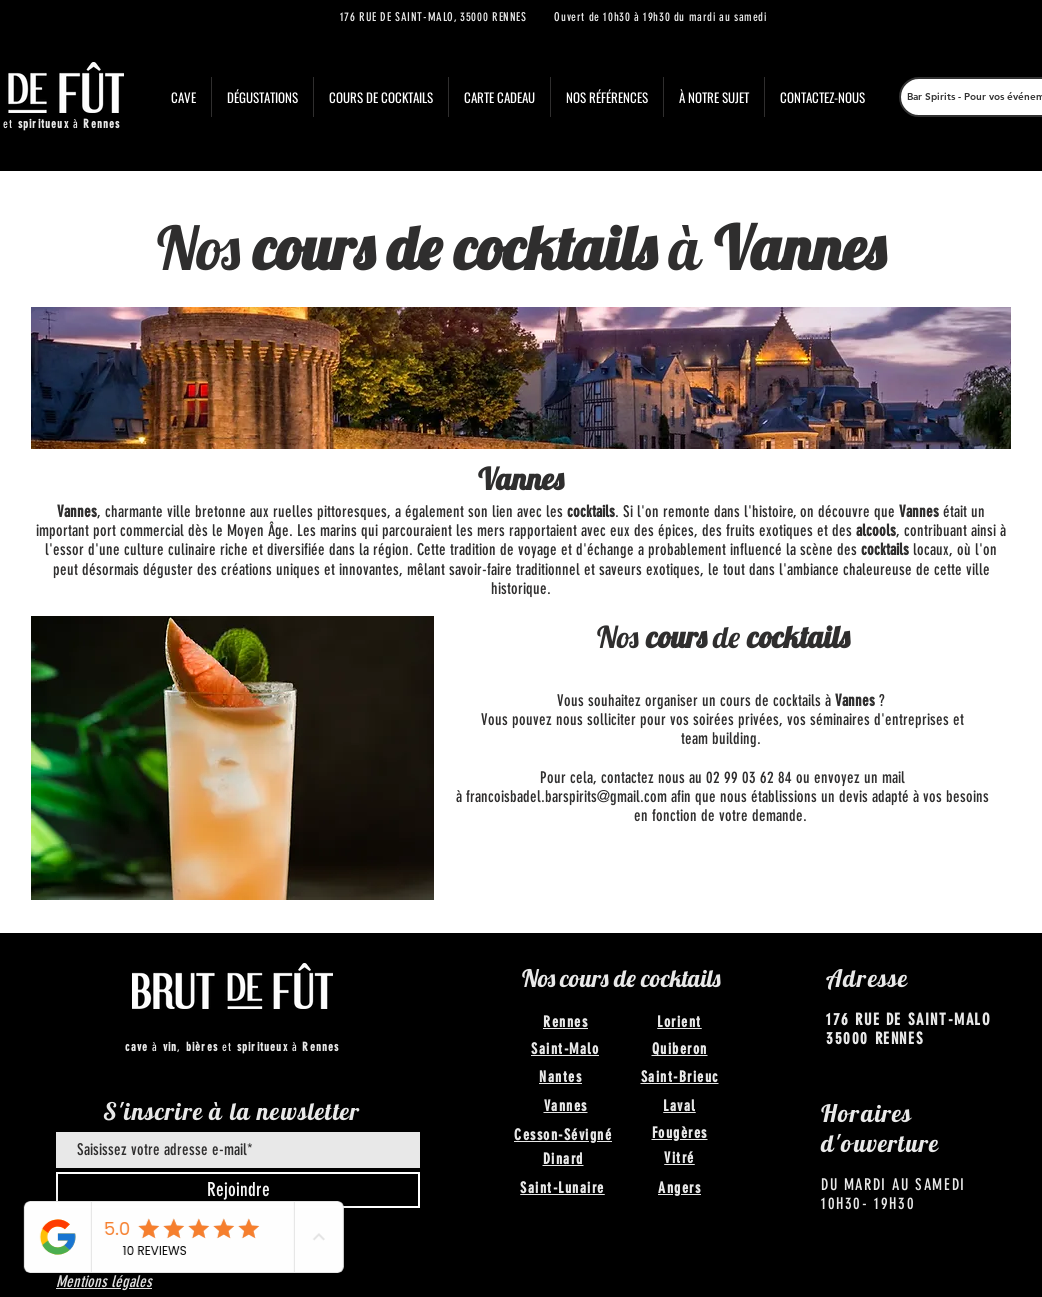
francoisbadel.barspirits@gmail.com (566, 796)
